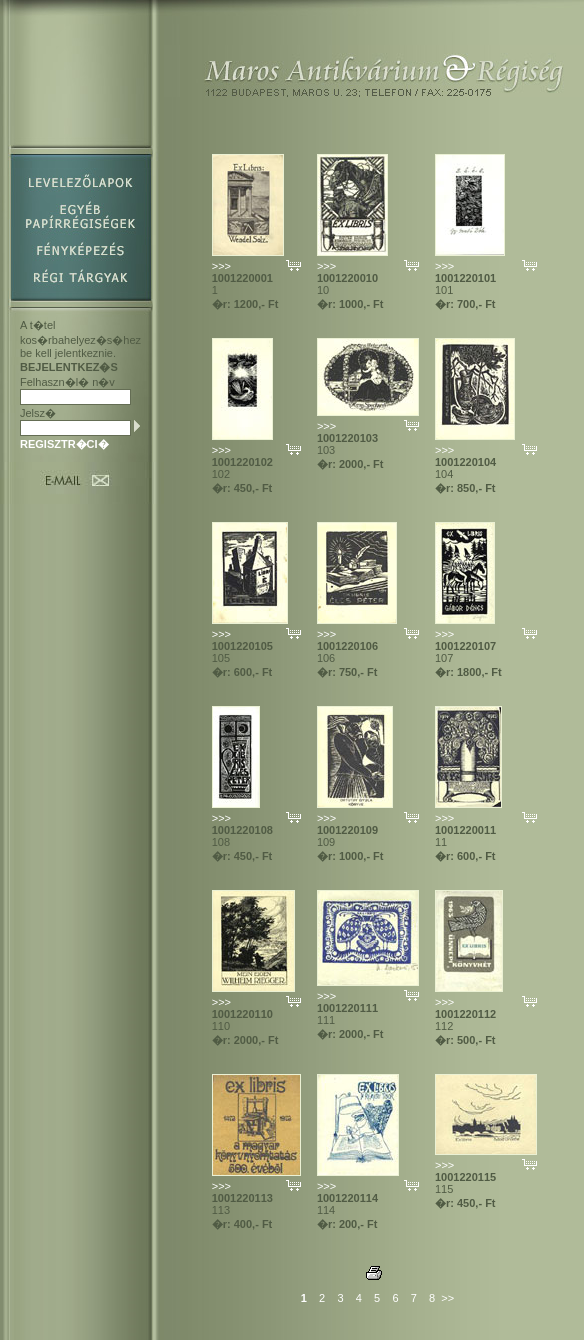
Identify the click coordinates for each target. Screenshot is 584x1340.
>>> (221, 266)
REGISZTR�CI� (64, 444)
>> (447, 1298)
